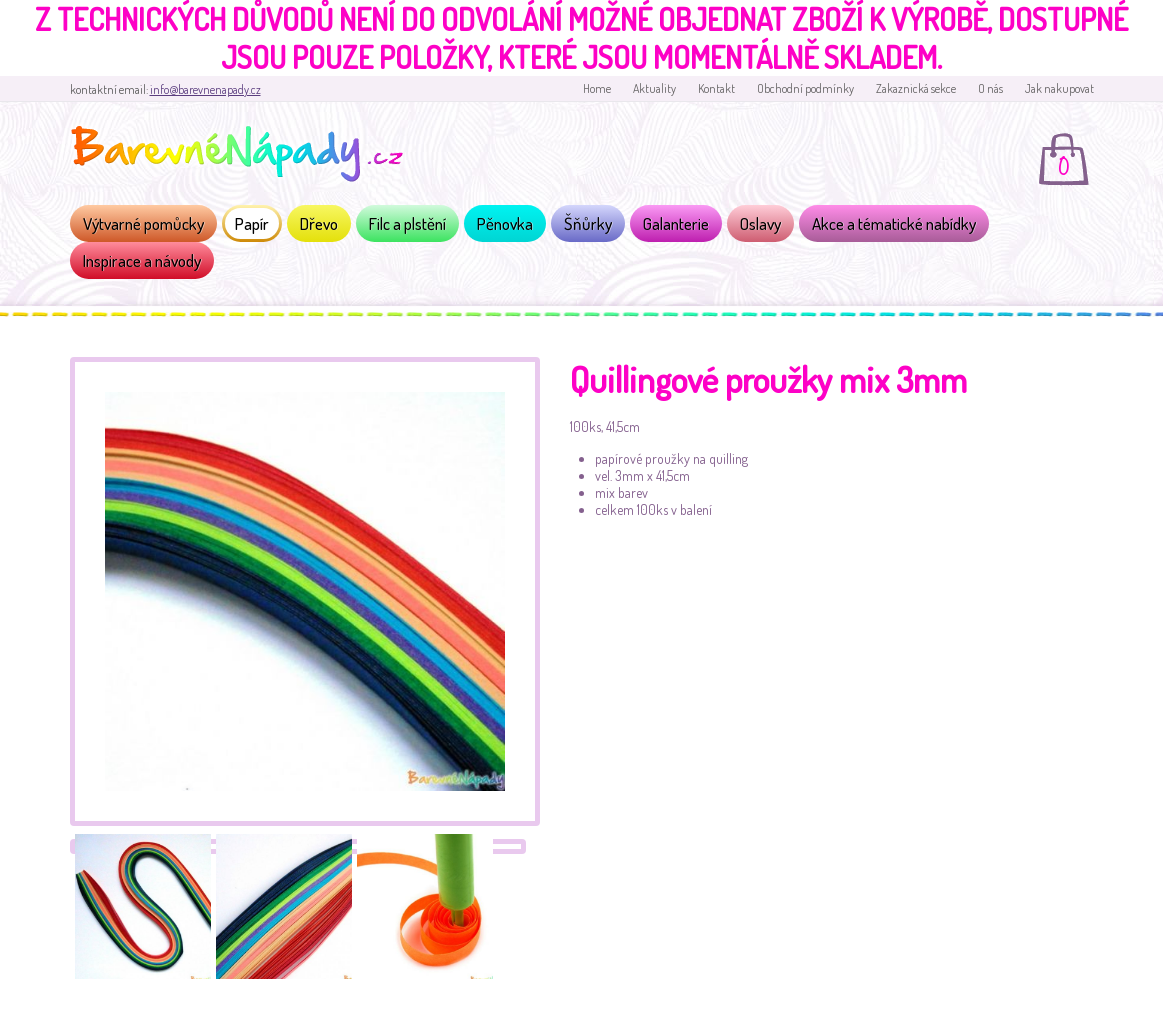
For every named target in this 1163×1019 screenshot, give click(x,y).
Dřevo (319, 223)
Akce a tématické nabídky (894, 223)
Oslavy (760, 223)
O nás (990, 88)
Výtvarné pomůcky (143, 223)
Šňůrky (588, 223)
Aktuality (654, 88)
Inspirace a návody (142, 260)
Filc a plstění (407, 223)
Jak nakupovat (1059, 88)
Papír (252, 223)
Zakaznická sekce (916, 88)
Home (597, 88)
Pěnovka (505, 223)
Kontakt (716, 88)
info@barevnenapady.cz (205, 89)
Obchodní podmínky (805, 88)
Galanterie (676, 223)
